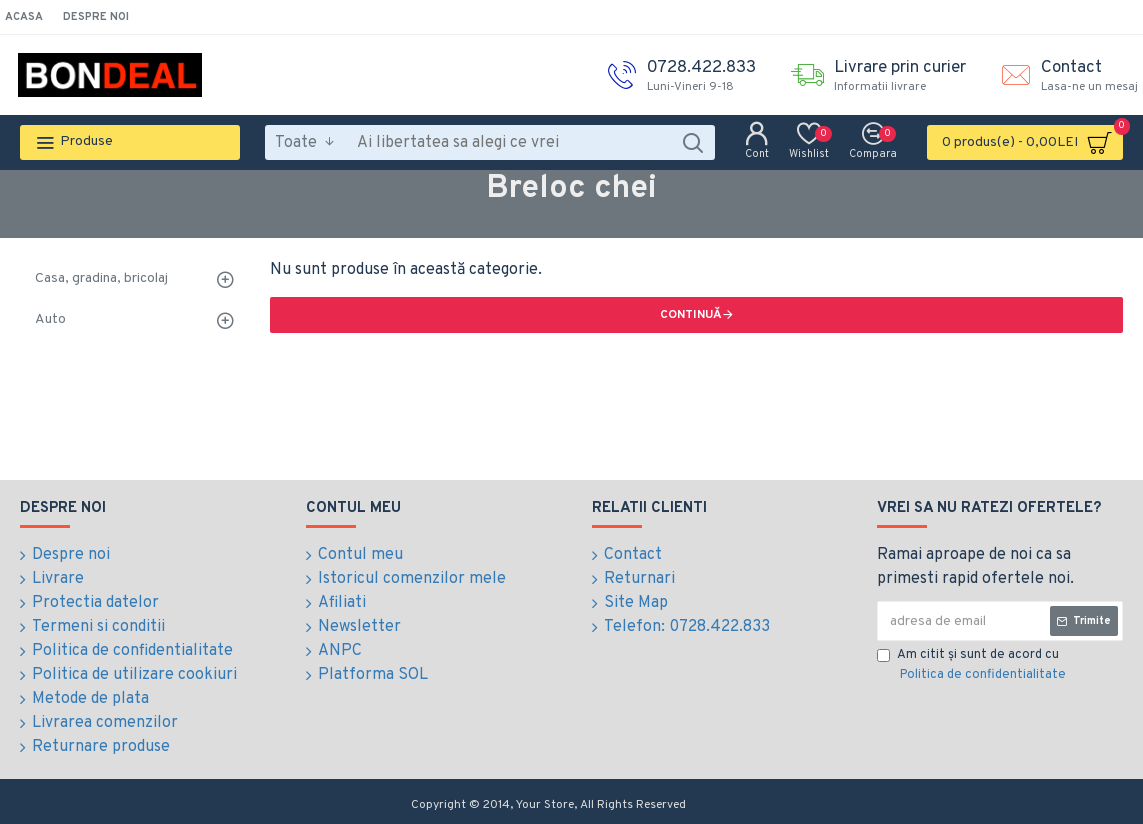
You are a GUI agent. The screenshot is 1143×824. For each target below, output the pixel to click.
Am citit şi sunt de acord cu (973, 666)
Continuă (691, 315)
